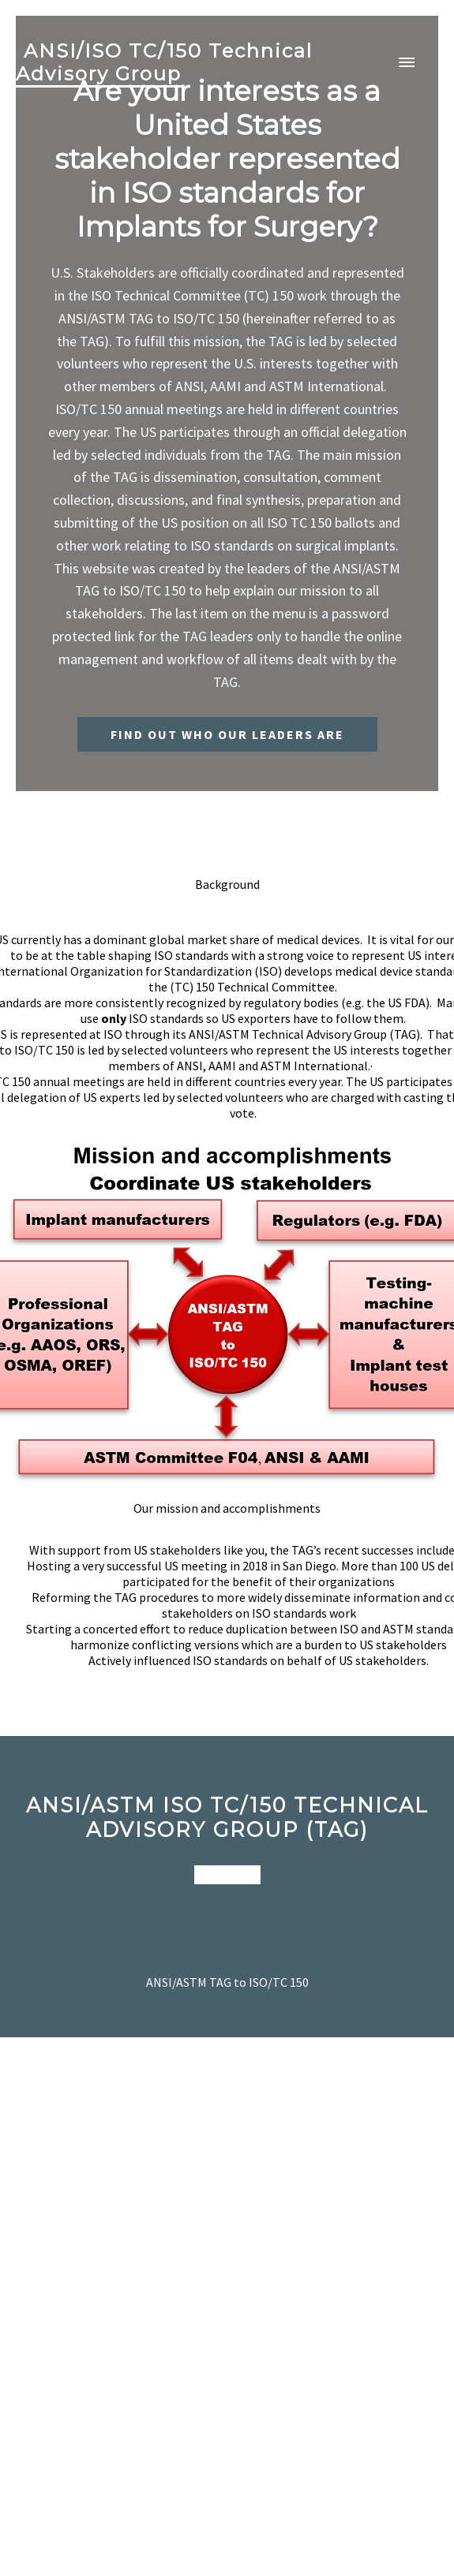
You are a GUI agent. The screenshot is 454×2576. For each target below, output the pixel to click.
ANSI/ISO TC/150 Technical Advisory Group (164, 62)
